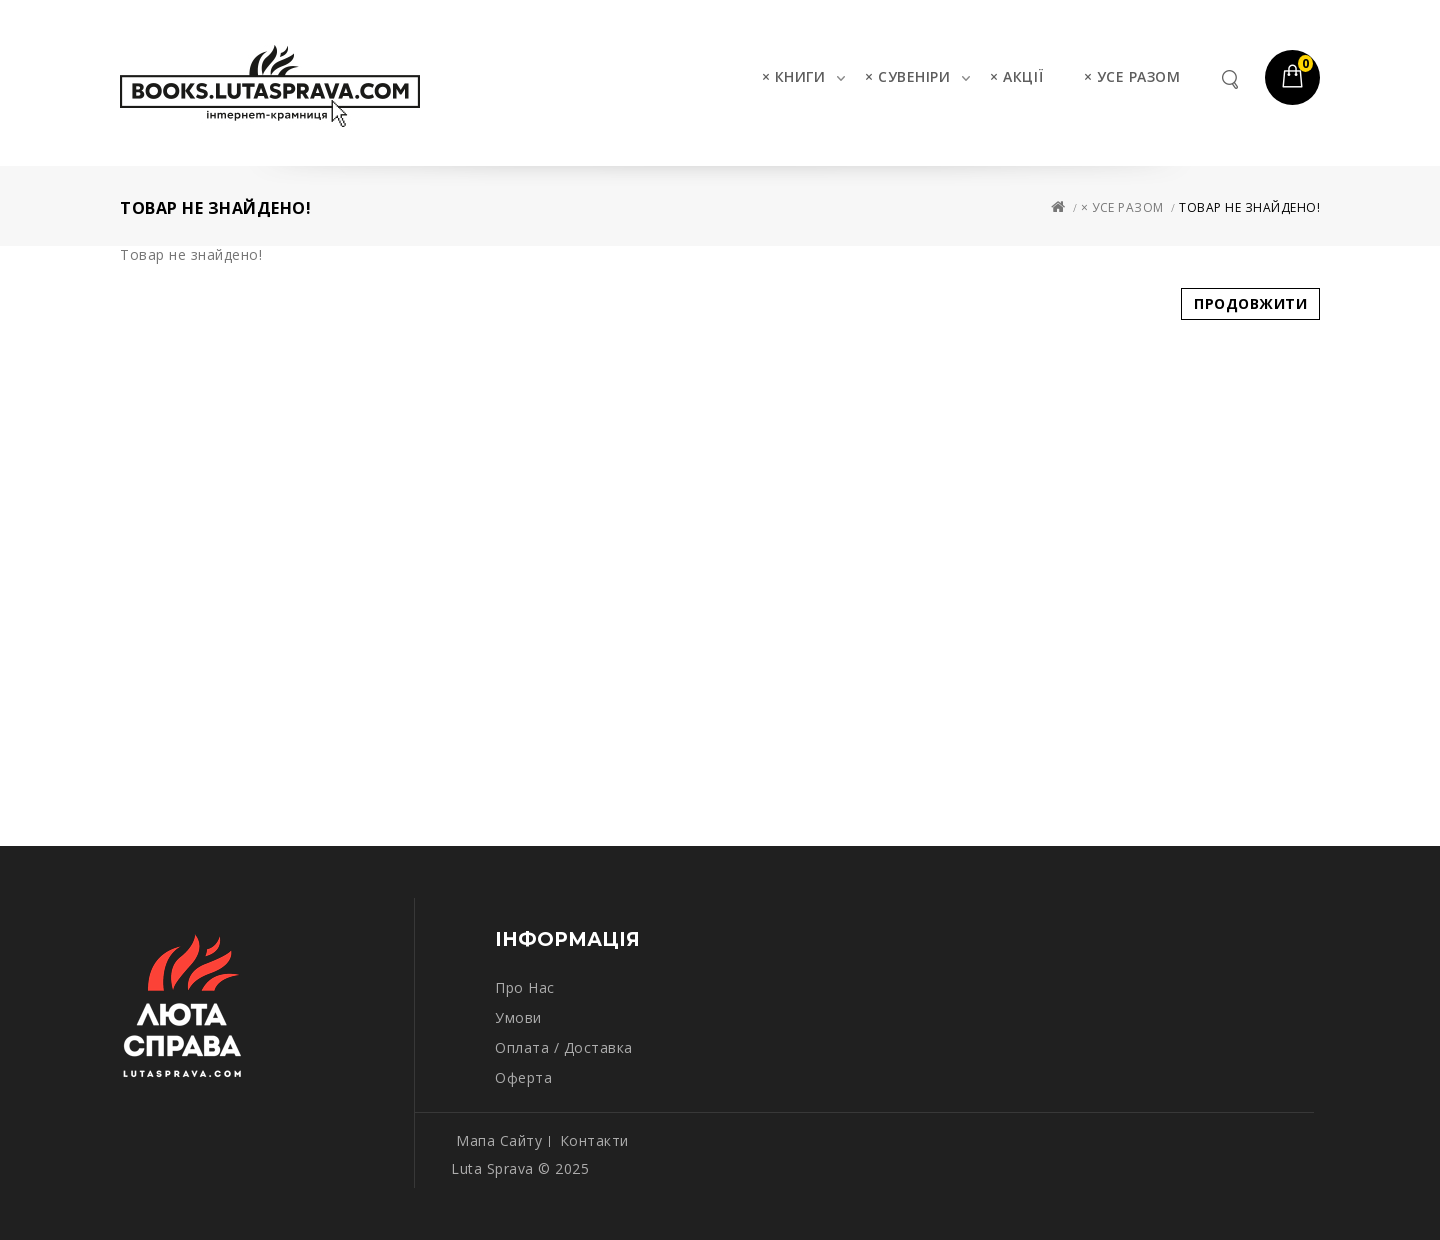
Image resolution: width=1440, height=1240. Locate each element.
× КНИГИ (794, 76)
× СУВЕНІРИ (907, 76)
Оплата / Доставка (564, 1047)
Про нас (525, 987)
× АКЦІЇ (1017, 76)
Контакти (594, 1140)
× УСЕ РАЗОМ (1132, 76)
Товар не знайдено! (1249, 207)
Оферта (523, 1077)
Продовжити (1250, 303)
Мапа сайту (499, 1140)
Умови (518, 1017)
